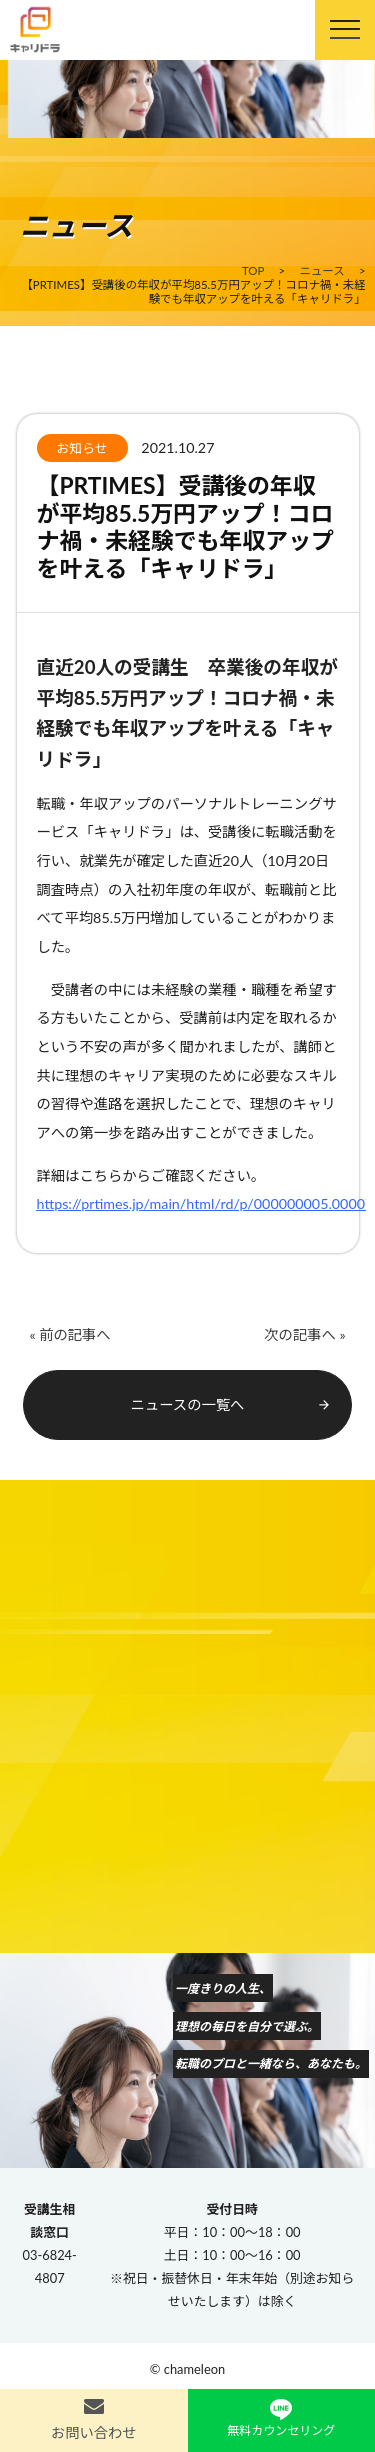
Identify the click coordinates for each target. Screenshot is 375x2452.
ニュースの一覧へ (231, 1404)
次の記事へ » (304, 1334)
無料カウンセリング (281, 2430)
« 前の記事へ (69, 1334)
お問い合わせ (94, 2432)
